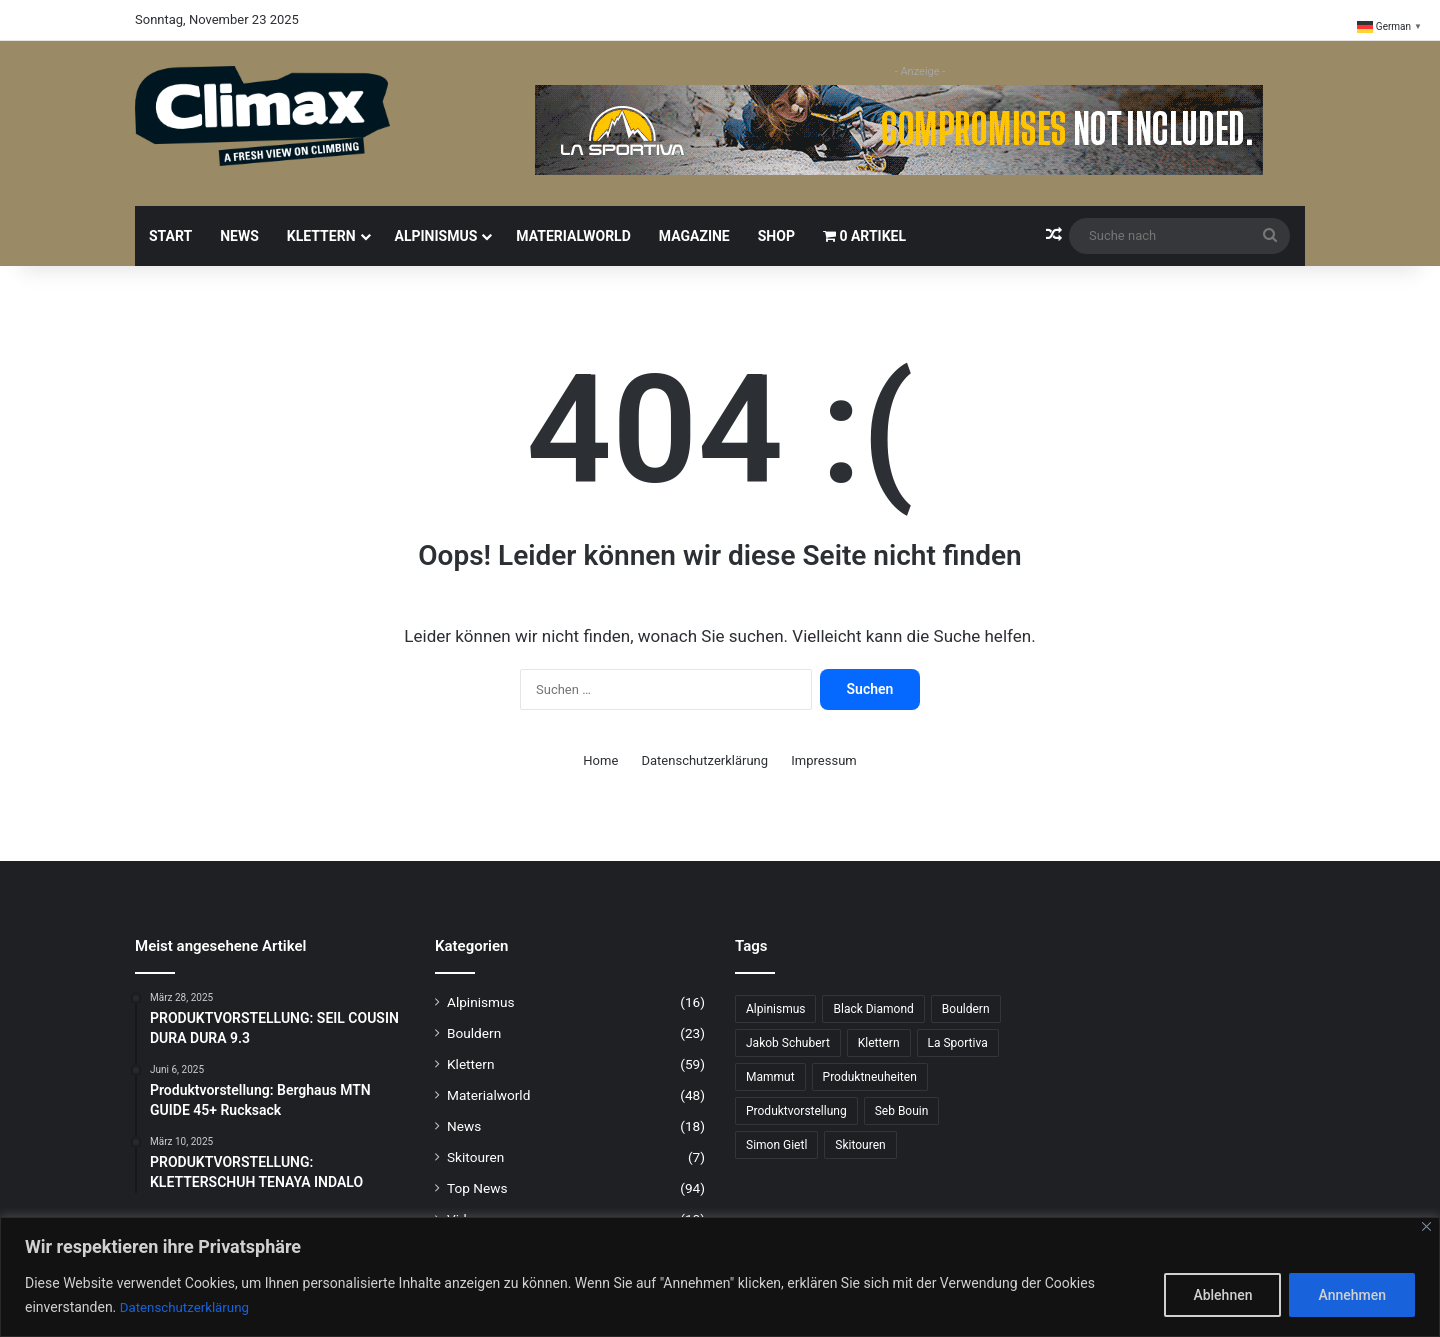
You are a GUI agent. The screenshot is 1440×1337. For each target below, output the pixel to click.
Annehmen (1352, 1296)
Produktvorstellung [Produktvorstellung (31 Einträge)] (796, 1111)
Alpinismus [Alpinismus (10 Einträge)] (775, 1009)
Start (170, 236)
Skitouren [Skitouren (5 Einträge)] (860, 1145)
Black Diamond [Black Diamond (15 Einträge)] (873, 1009)
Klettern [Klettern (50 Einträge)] (879, 1043)
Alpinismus (436, 236)
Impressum (823, 760)
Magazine (694, 236)
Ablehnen (1222, 1296)
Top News (477, 1188)
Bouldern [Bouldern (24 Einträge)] (966, 1009)
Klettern (321, 236)
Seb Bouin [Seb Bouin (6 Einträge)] (902, 1111)
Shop (776, 236)
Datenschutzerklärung (188, 1308)
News (239, 236)
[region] (720, 1277)
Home (600, 760)
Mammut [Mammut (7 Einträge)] (770, 1077)
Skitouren (475, 1157)
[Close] (1426, 1227)
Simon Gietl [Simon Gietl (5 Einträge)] (776, 1145)
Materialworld (573, 236)
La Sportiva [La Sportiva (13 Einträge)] (958, 1043)
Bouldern (474, 1033)
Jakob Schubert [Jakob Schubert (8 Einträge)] (788, 1043)
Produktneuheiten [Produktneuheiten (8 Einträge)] (870, 1077)
